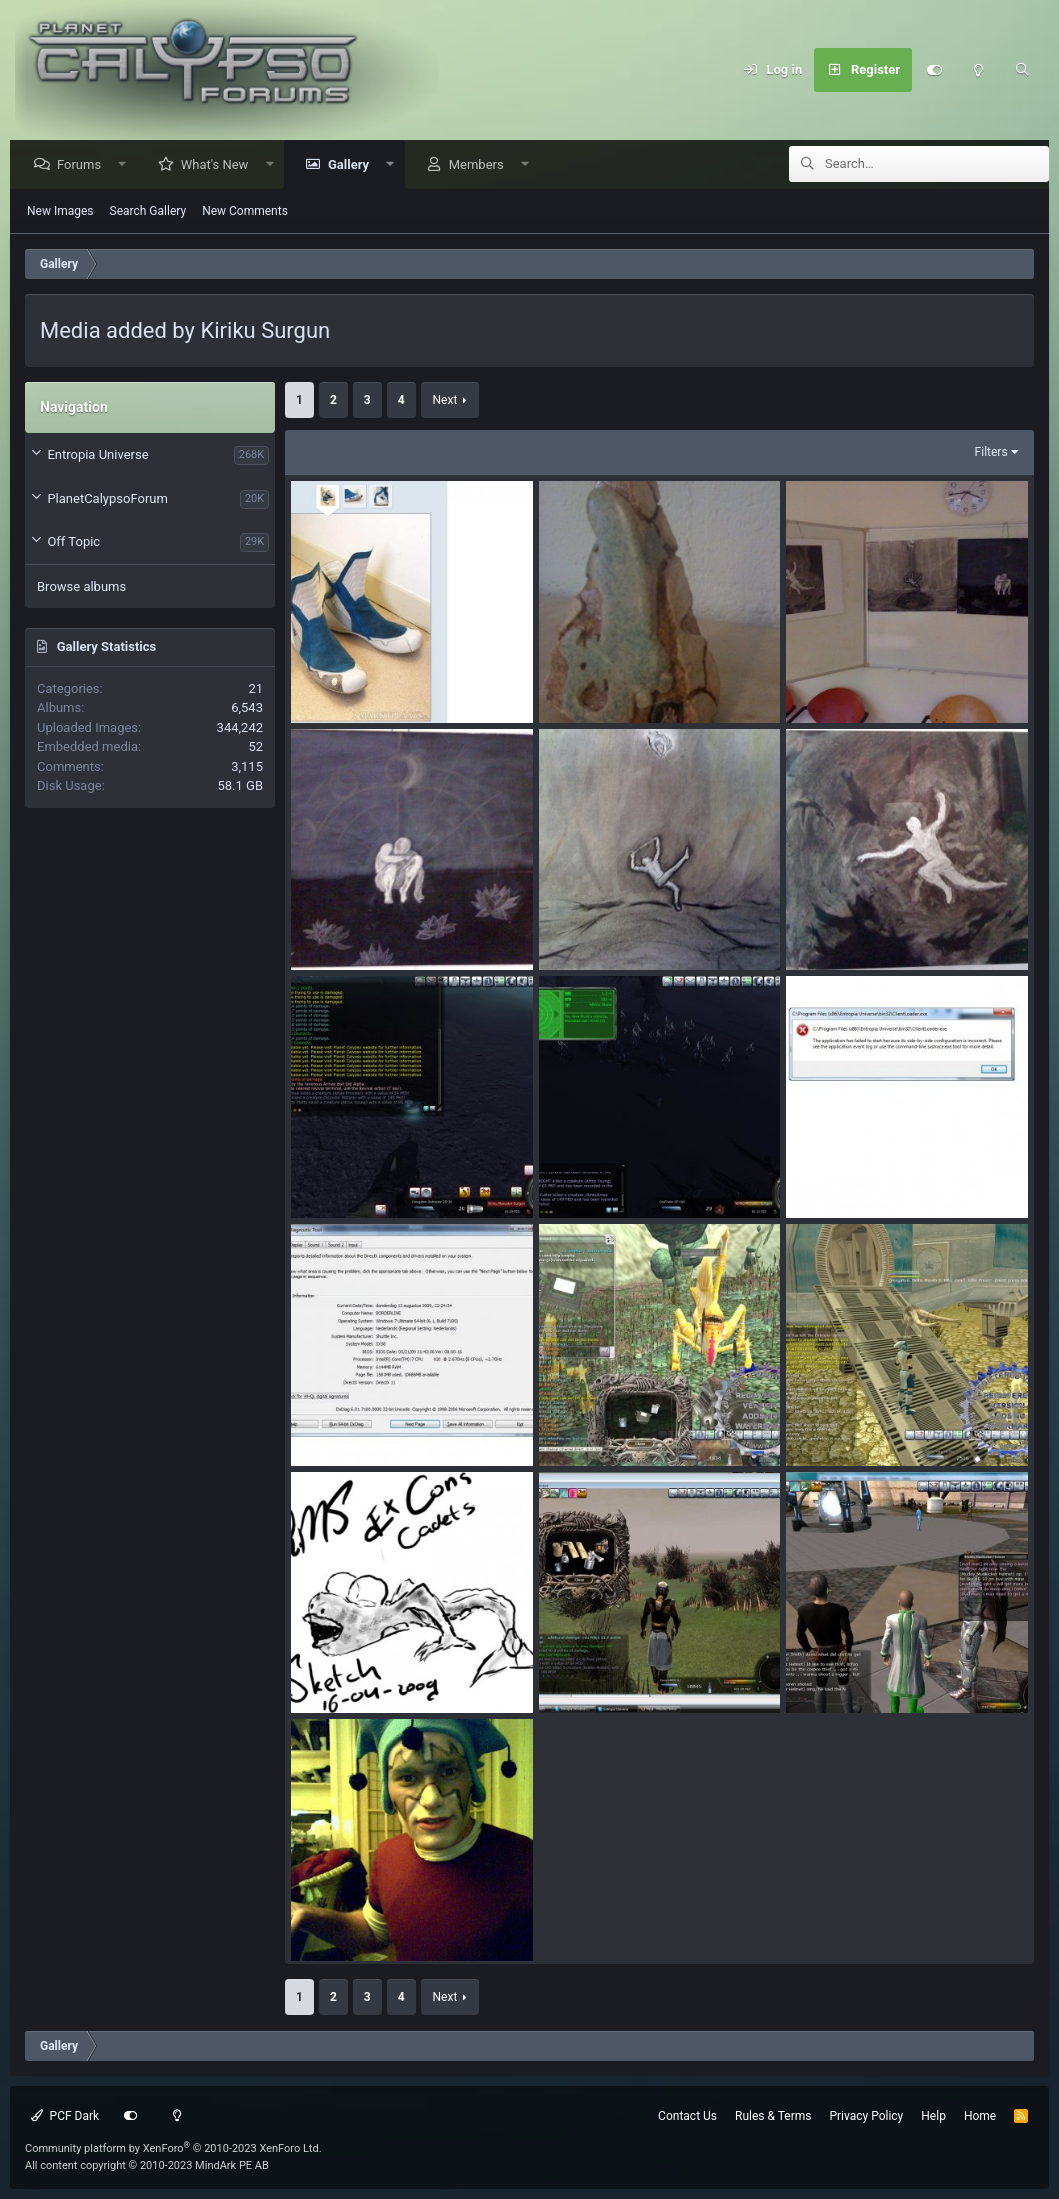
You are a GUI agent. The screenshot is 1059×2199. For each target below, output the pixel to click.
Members (481, 165)
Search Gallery (148, 212)
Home (980, 2116)
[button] (127, 165)
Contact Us (687, 2116)
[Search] (1022, 70)
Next (445, 401)
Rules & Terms (773, 2116)
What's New (220, 165)
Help (933, 2116)
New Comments (245, 212)
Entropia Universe (97, 455)
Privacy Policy (866, 2116)
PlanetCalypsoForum (107, 499)
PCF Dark (65, 2116)
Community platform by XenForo (173, 2148)
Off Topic (73, 542)
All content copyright (147, 2165)
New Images (60, 212)
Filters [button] (991, 453)
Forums (84, 165)
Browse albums (81, 587)
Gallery (353, 165)
